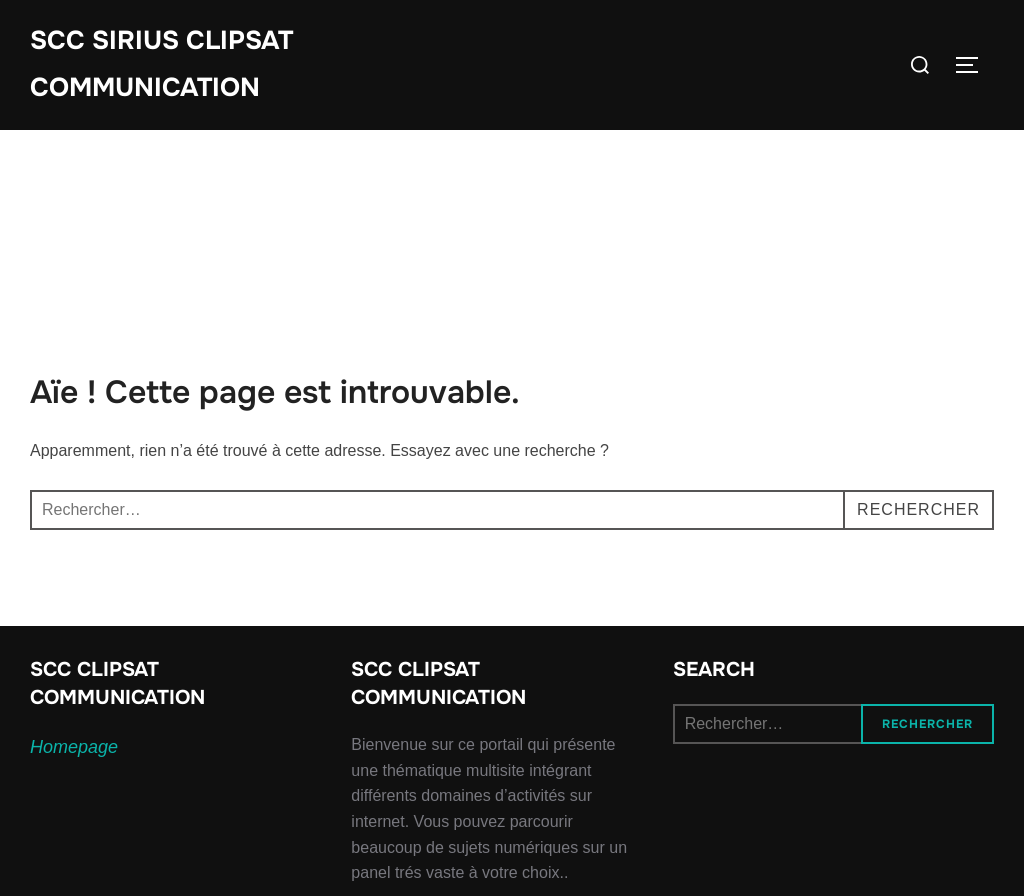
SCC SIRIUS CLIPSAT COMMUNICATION (161, 64)
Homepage (74, 747)
